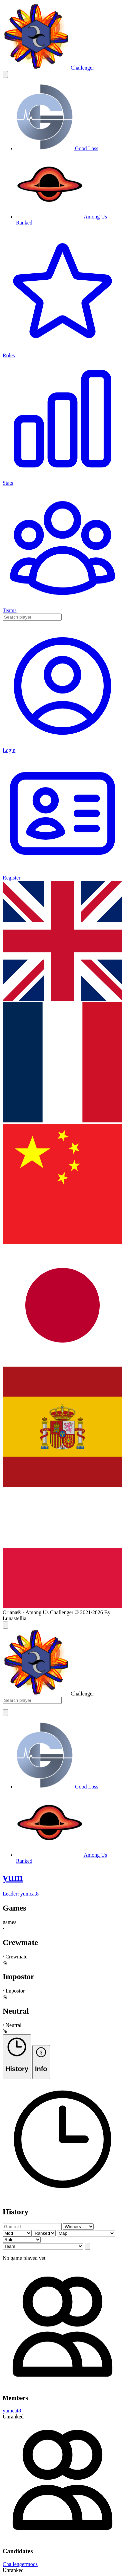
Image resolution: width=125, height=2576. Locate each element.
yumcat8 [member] (12, 2410)
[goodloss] (57, 148)
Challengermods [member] (20, 2564)
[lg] (62, 999)
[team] (62, 1884)
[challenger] (48, 68)
